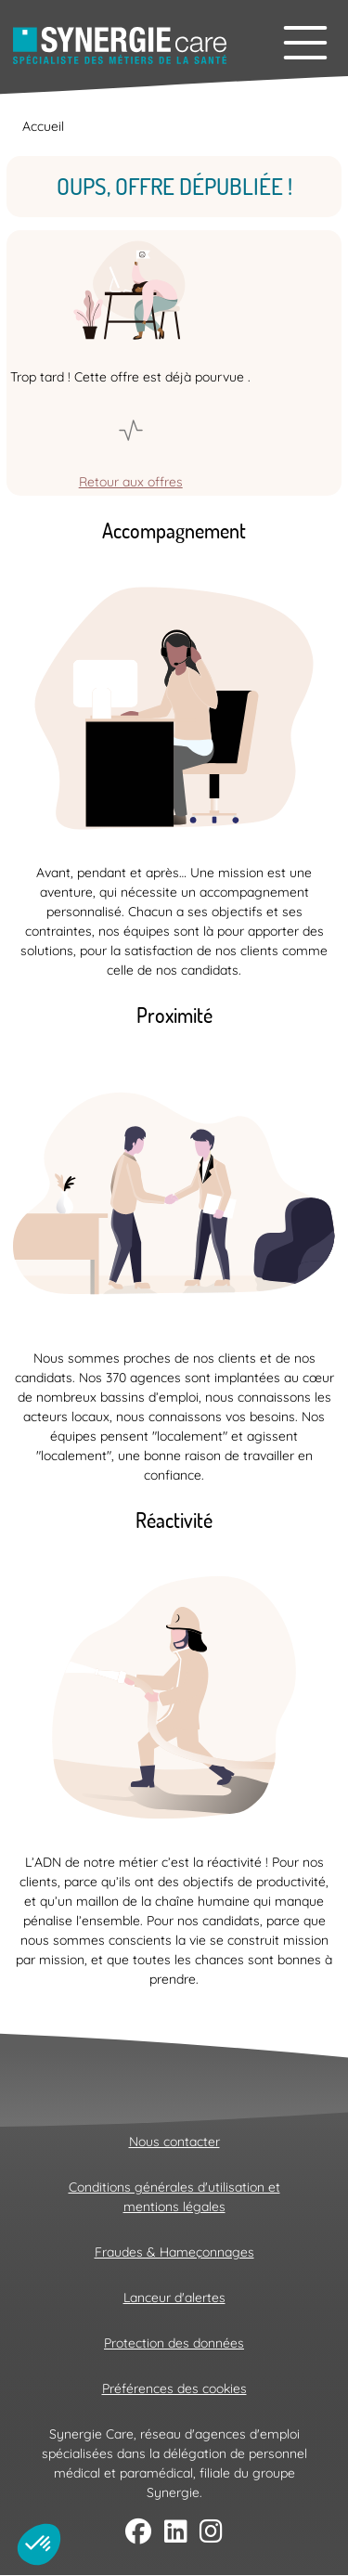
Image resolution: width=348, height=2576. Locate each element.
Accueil (43, 126)
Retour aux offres (131, 481)
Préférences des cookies (174, 2388)
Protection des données (174, 2343)
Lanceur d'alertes (174, 2297)
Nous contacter (174, 2141)
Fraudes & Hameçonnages (174, 2252)
